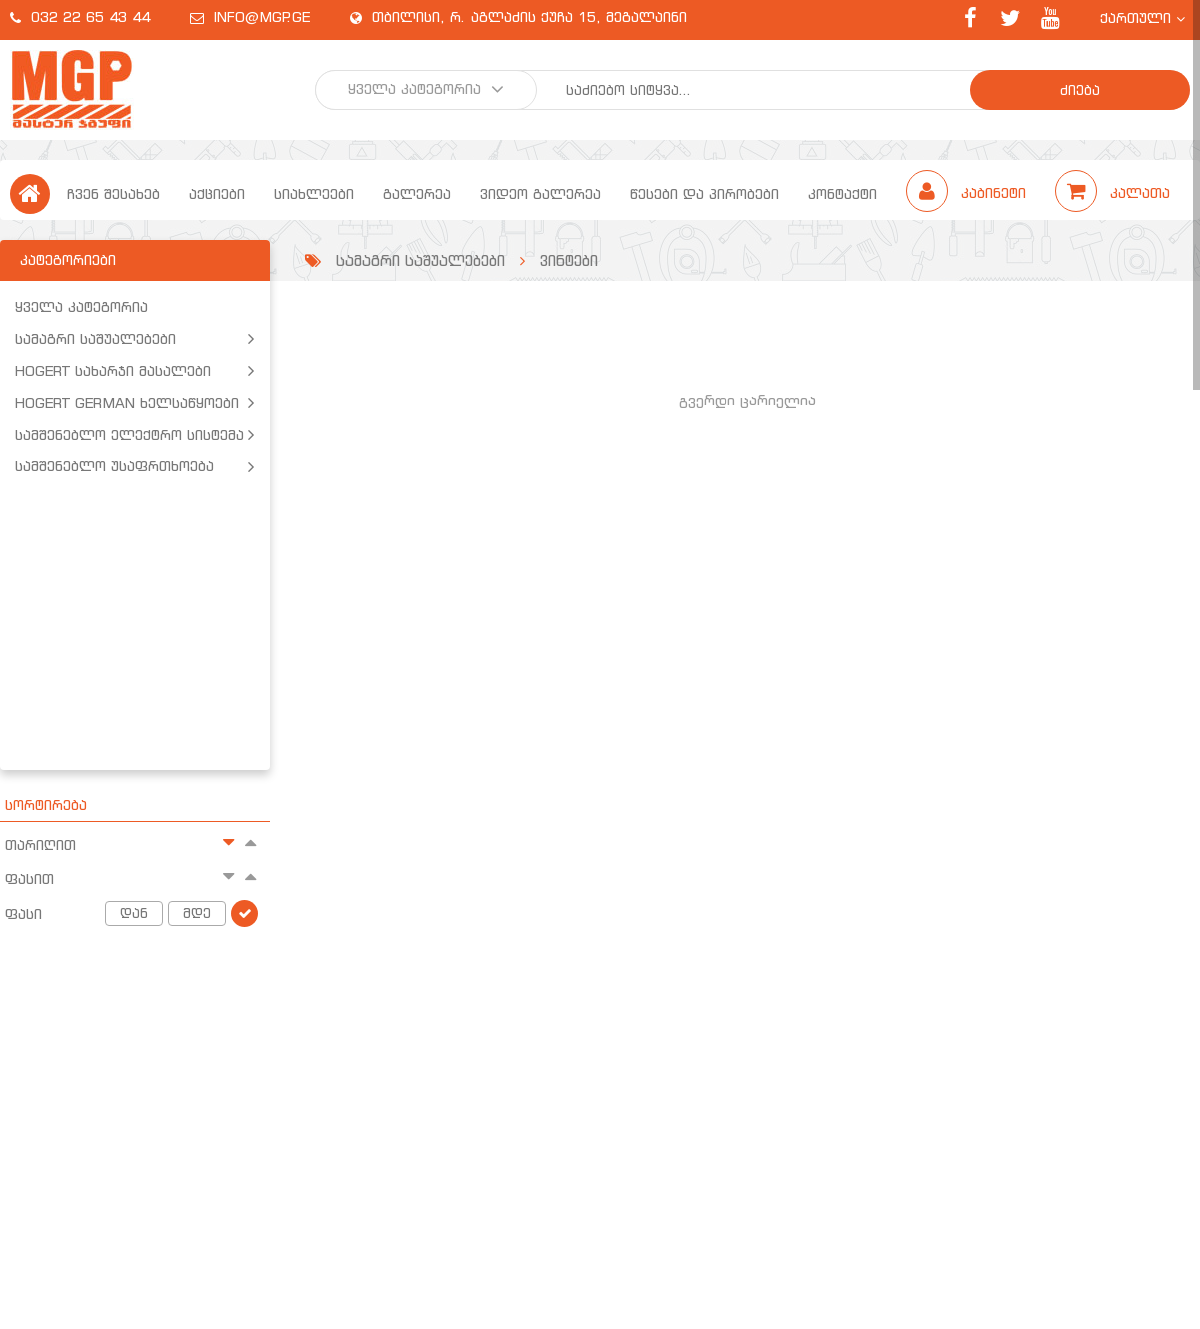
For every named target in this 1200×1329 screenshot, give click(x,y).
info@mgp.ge (262, 17)
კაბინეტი (968, 193)
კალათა (1112, 193)
